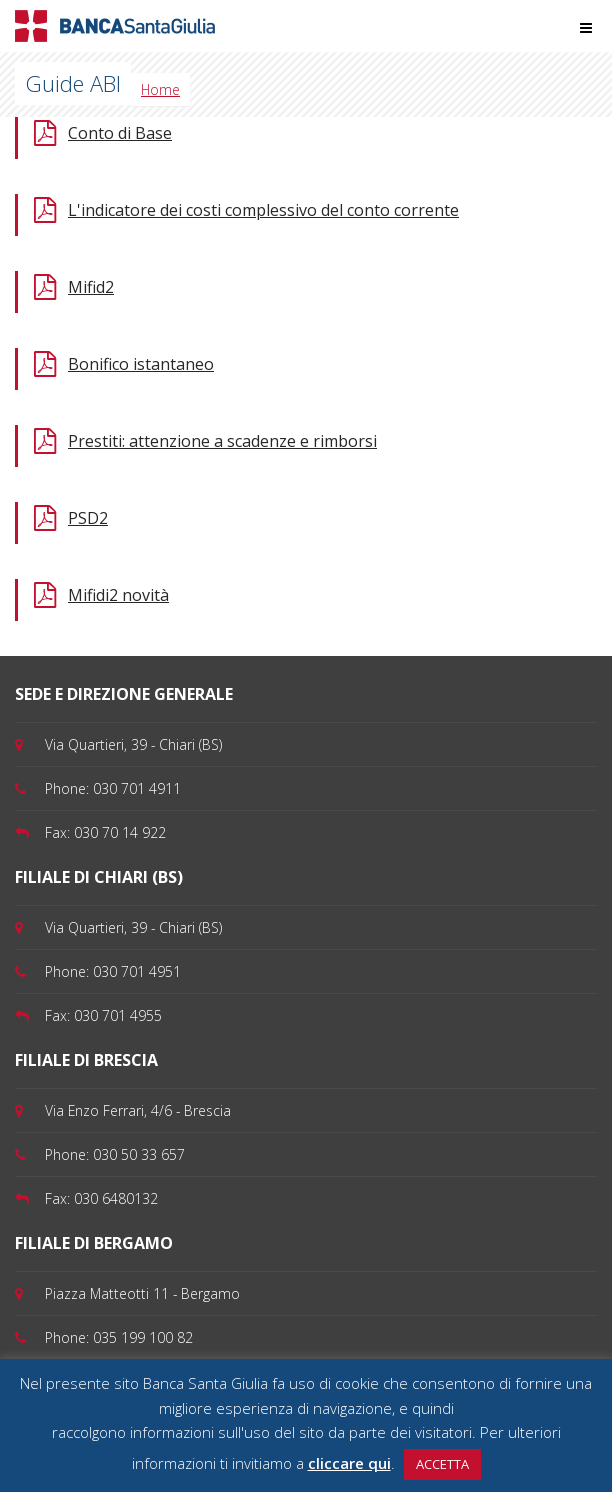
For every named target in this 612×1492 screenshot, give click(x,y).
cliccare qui (349, 1463)
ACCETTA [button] (442, 1464)
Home (160, 89)
